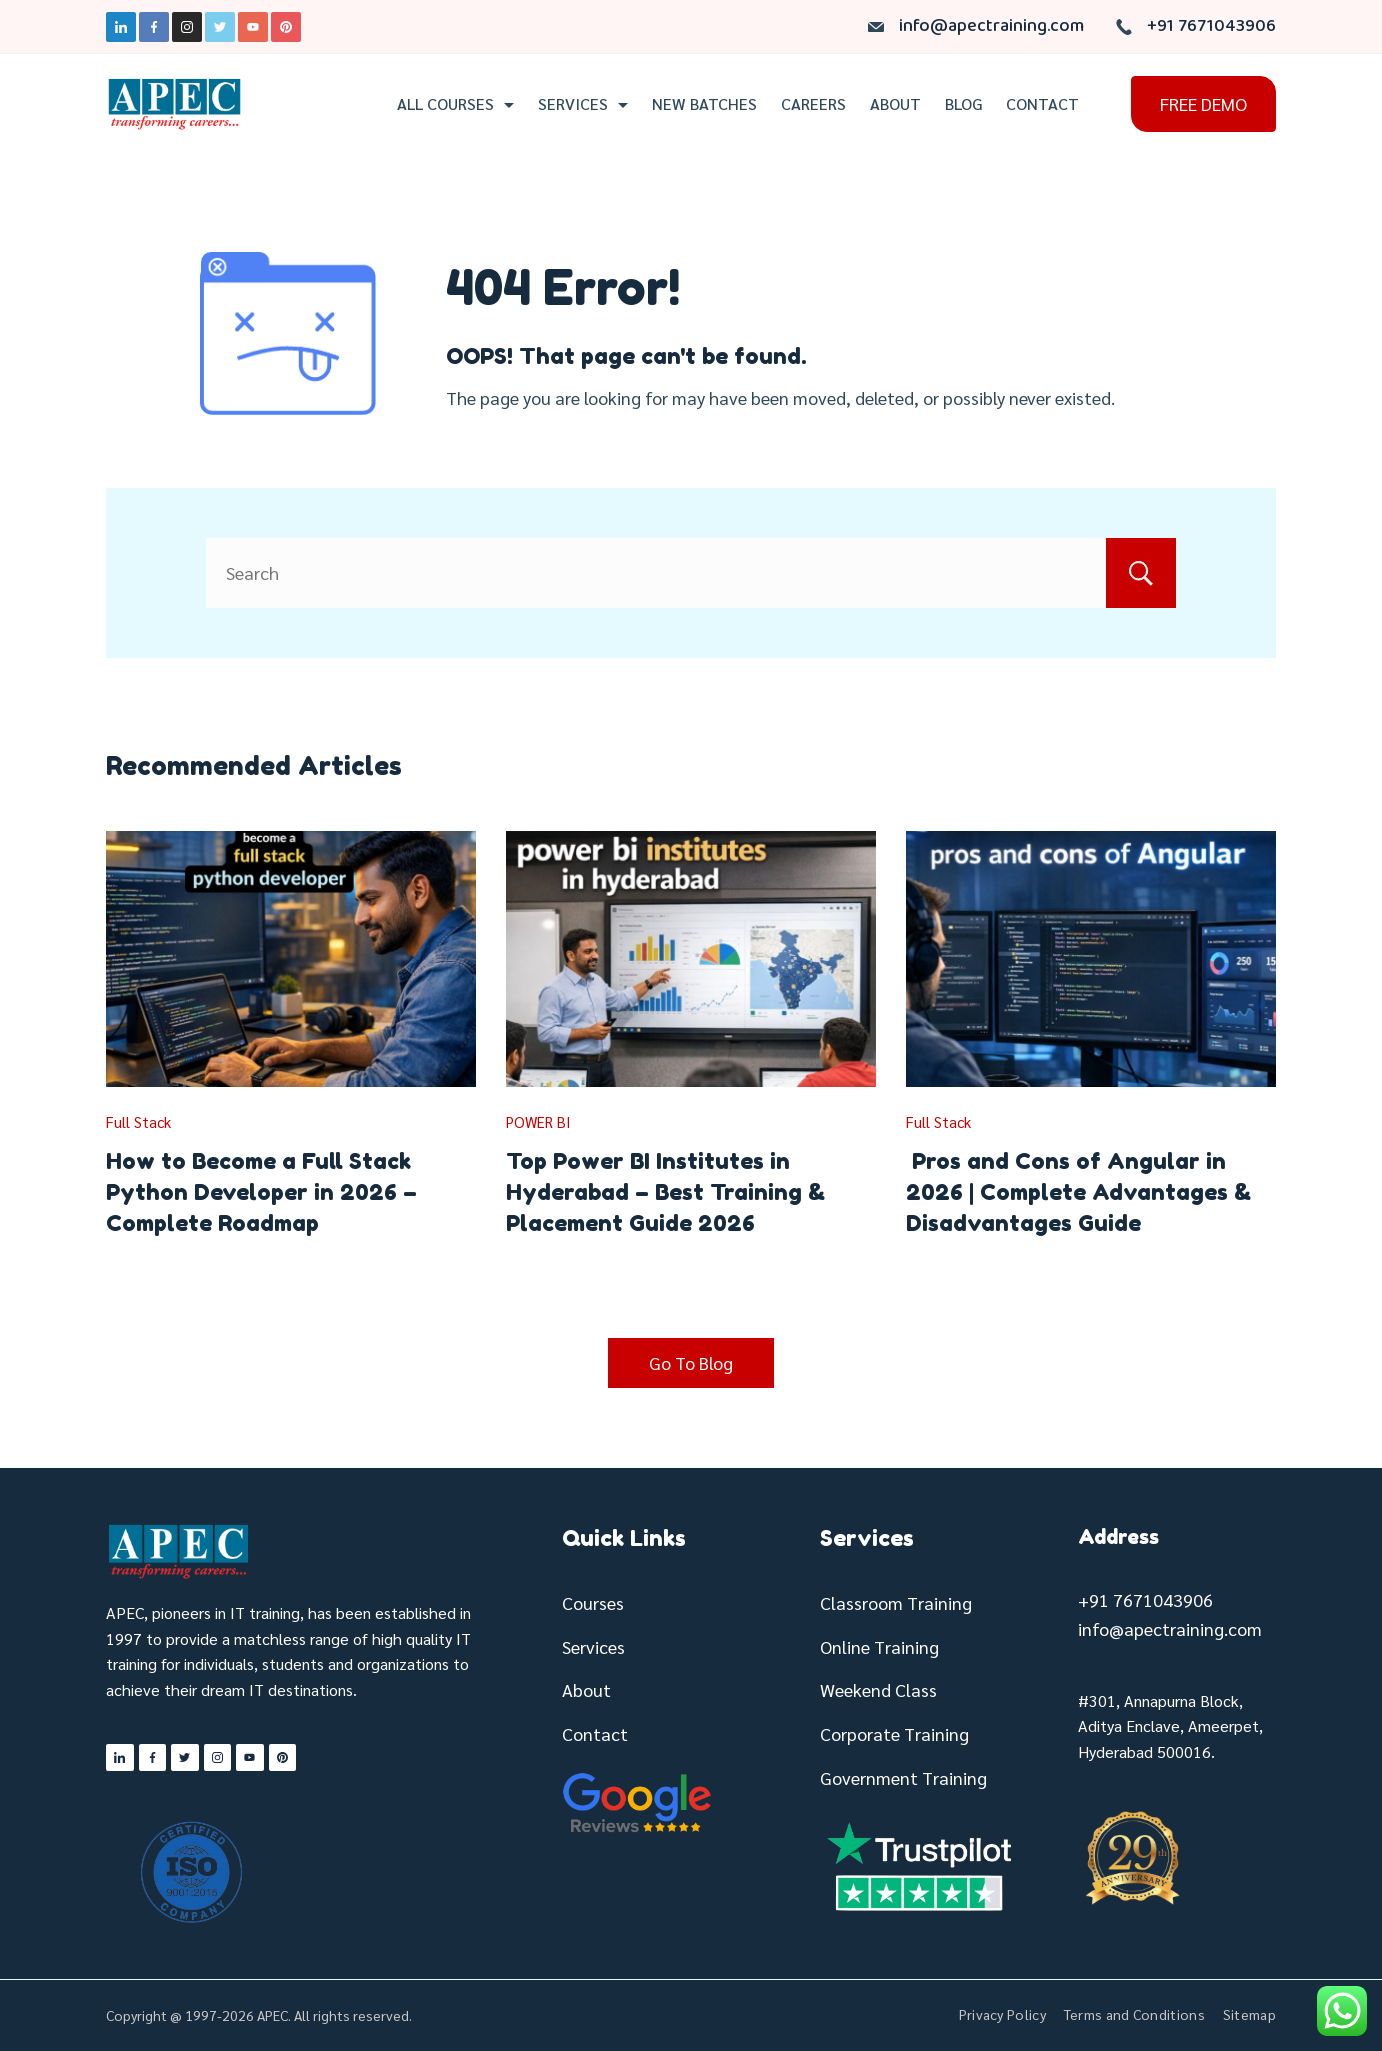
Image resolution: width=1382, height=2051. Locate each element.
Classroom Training (896, 1602)
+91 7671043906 (1211, 26)
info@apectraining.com (991, 26)
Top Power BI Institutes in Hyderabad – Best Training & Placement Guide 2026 (665, 1192)
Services (583, 104)
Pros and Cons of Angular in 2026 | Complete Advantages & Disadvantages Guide (1078, 1192)
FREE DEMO (1203, 103)
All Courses (455, 104)
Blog (963, 104)
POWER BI (538, 1121)
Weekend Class (878, 1689)
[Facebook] (154, 27)
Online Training (879, 1646)
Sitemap (1249, 2014)
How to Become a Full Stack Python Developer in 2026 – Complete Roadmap (261, 1192)
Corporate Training (894, 1733)
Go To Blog (691, 1362)
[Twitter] (220, 27)
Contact (1042, 104)
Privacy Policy (1002, 2014)
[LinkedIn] (121, 27)
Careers (813, 104)
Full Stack (138, 1121)
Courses (593, 1602)
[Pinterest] (286, 27)
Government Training (903, 1777)
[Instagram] (187, 27)
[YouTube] (253, 27)
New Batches (704, 104)
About (895, 104)
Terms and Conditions (1134, 2014)
